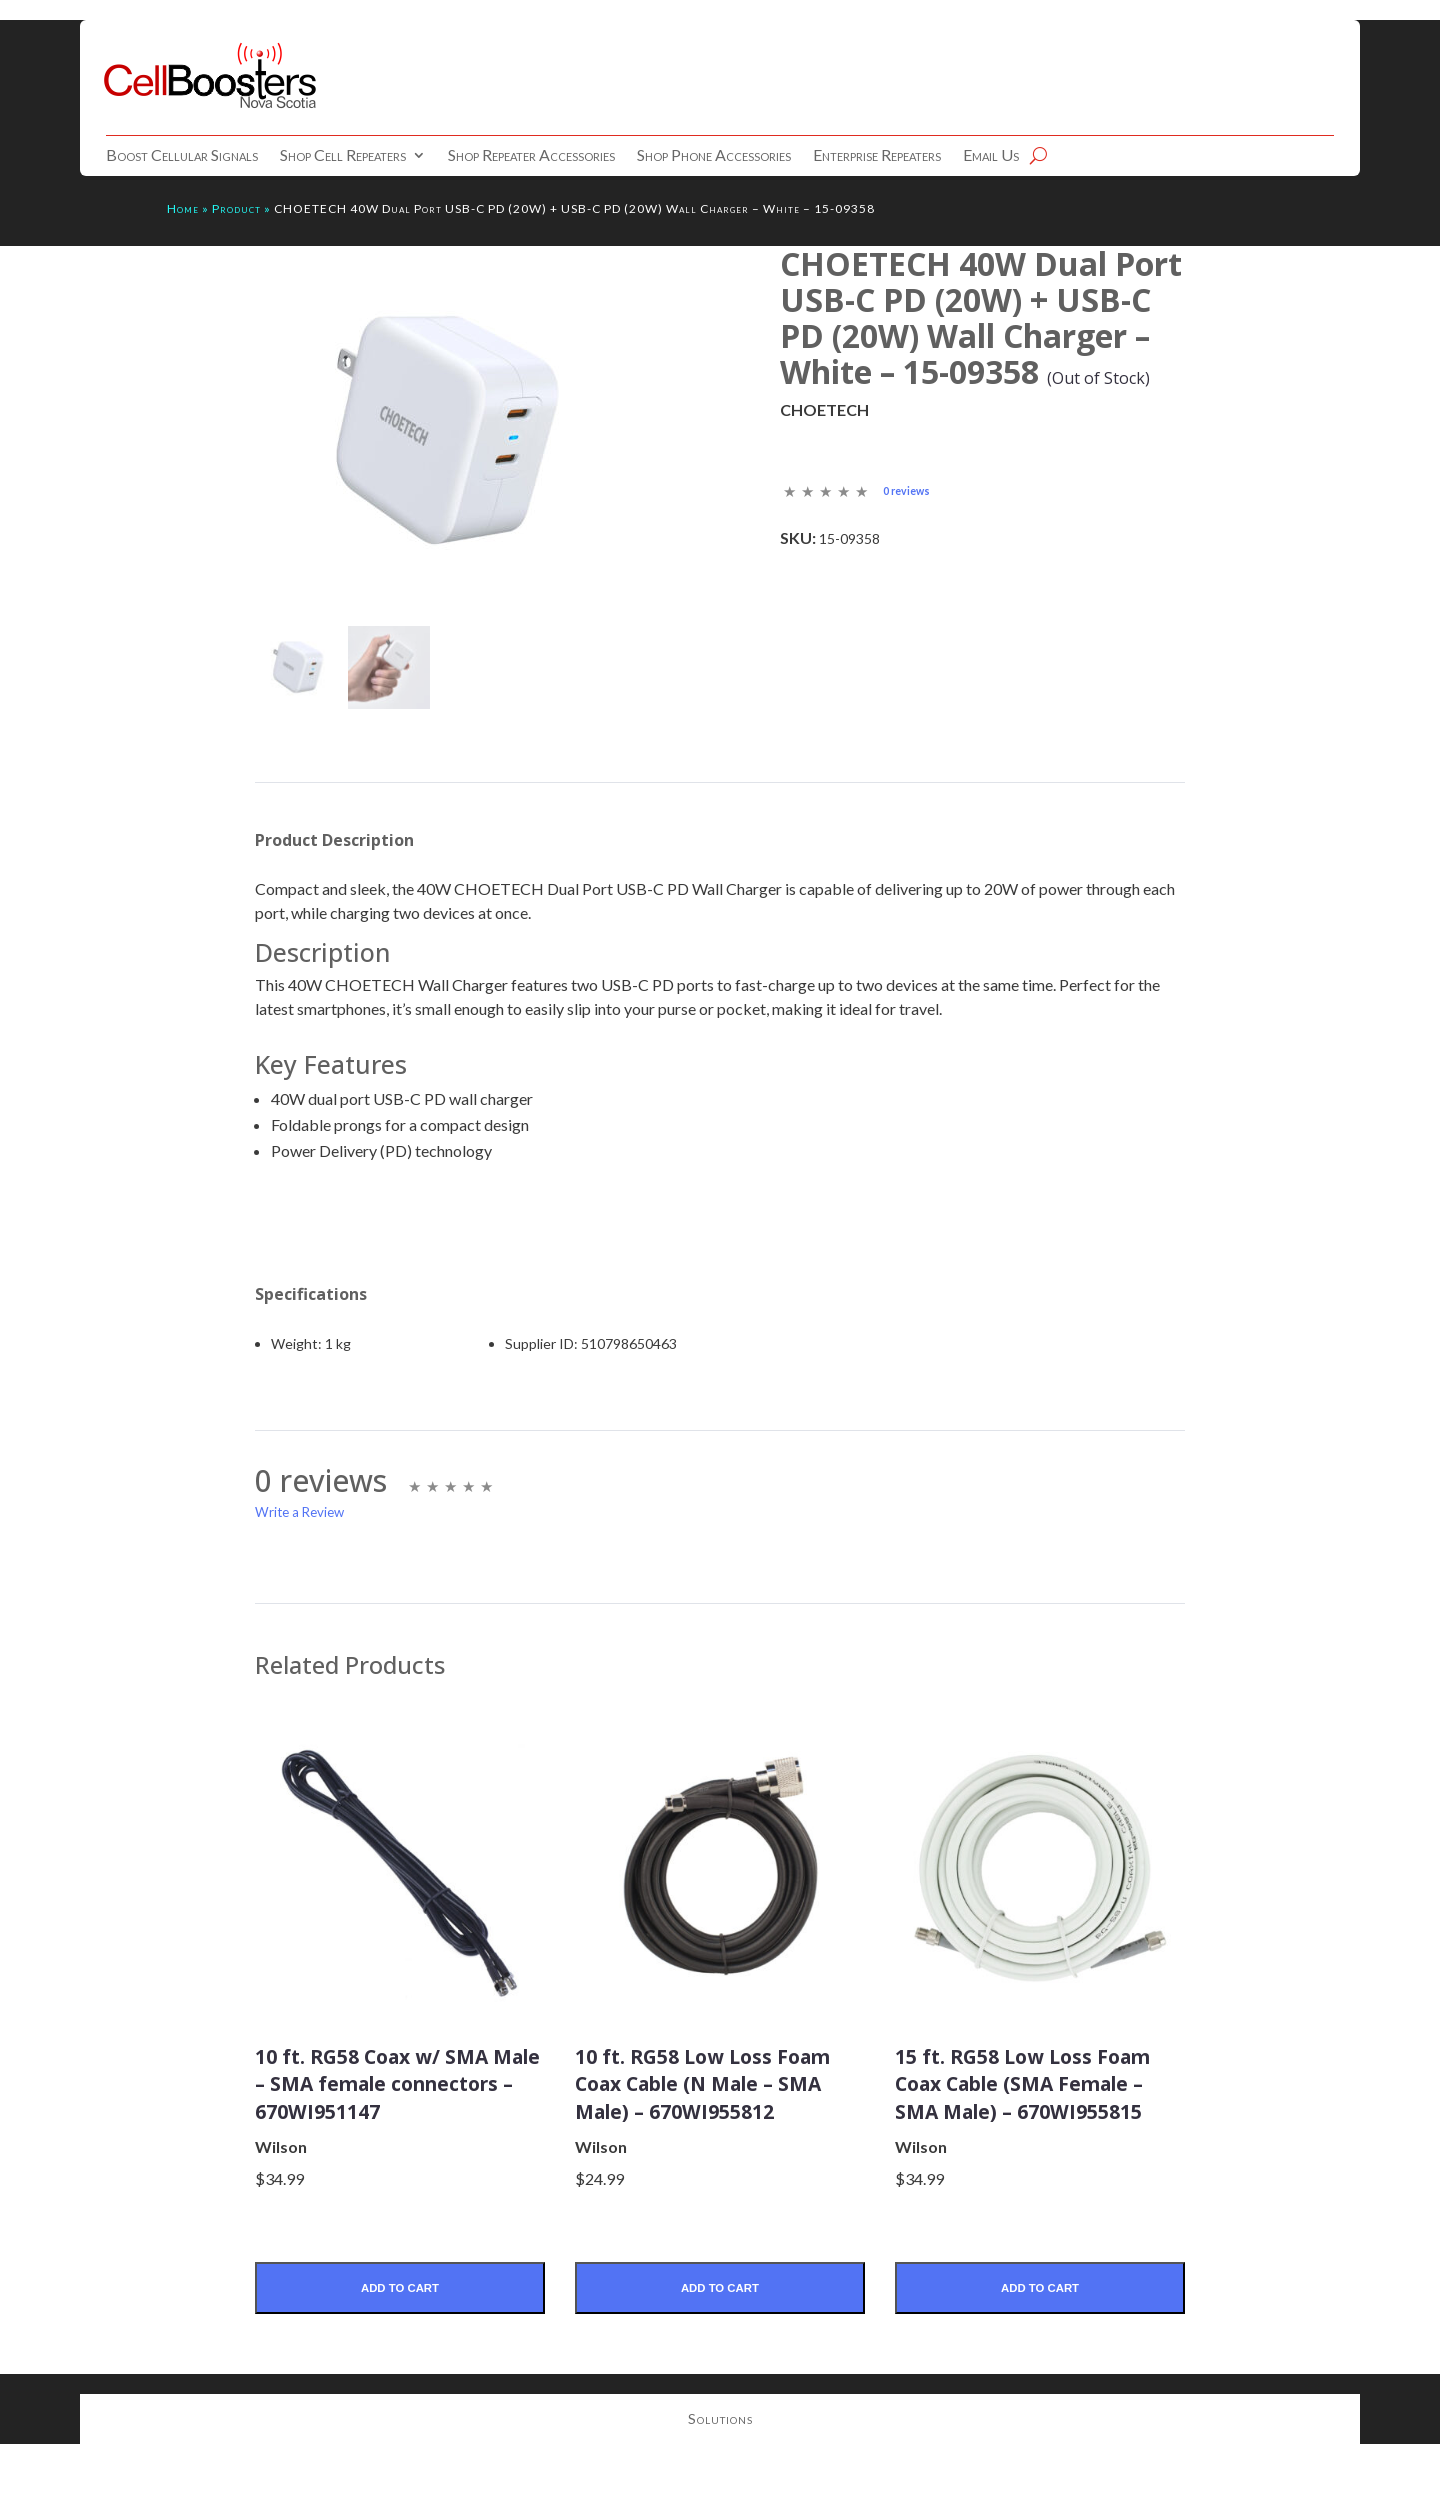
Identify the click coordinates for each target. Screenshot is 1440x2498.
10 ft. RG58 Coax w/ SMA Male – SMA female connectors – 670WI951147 (399, 2099)
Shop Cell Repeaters (343, 156)
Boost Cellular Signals (182, 156)
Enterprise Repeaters (877, 156)
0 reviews (909, 490)
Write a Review (299, 1515)
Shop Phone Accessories (714, 156)
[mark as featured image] (296, 669)
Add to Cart (399, 2319)
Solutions (720, 2453)
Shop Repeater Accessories (531, 156)
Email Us (991, 156)
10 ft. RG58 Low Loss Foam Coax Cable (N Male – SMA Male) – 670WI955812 (696, 2099)
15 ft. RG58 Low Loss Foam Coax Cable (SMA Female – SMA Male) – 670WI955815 (1029, 2099)
